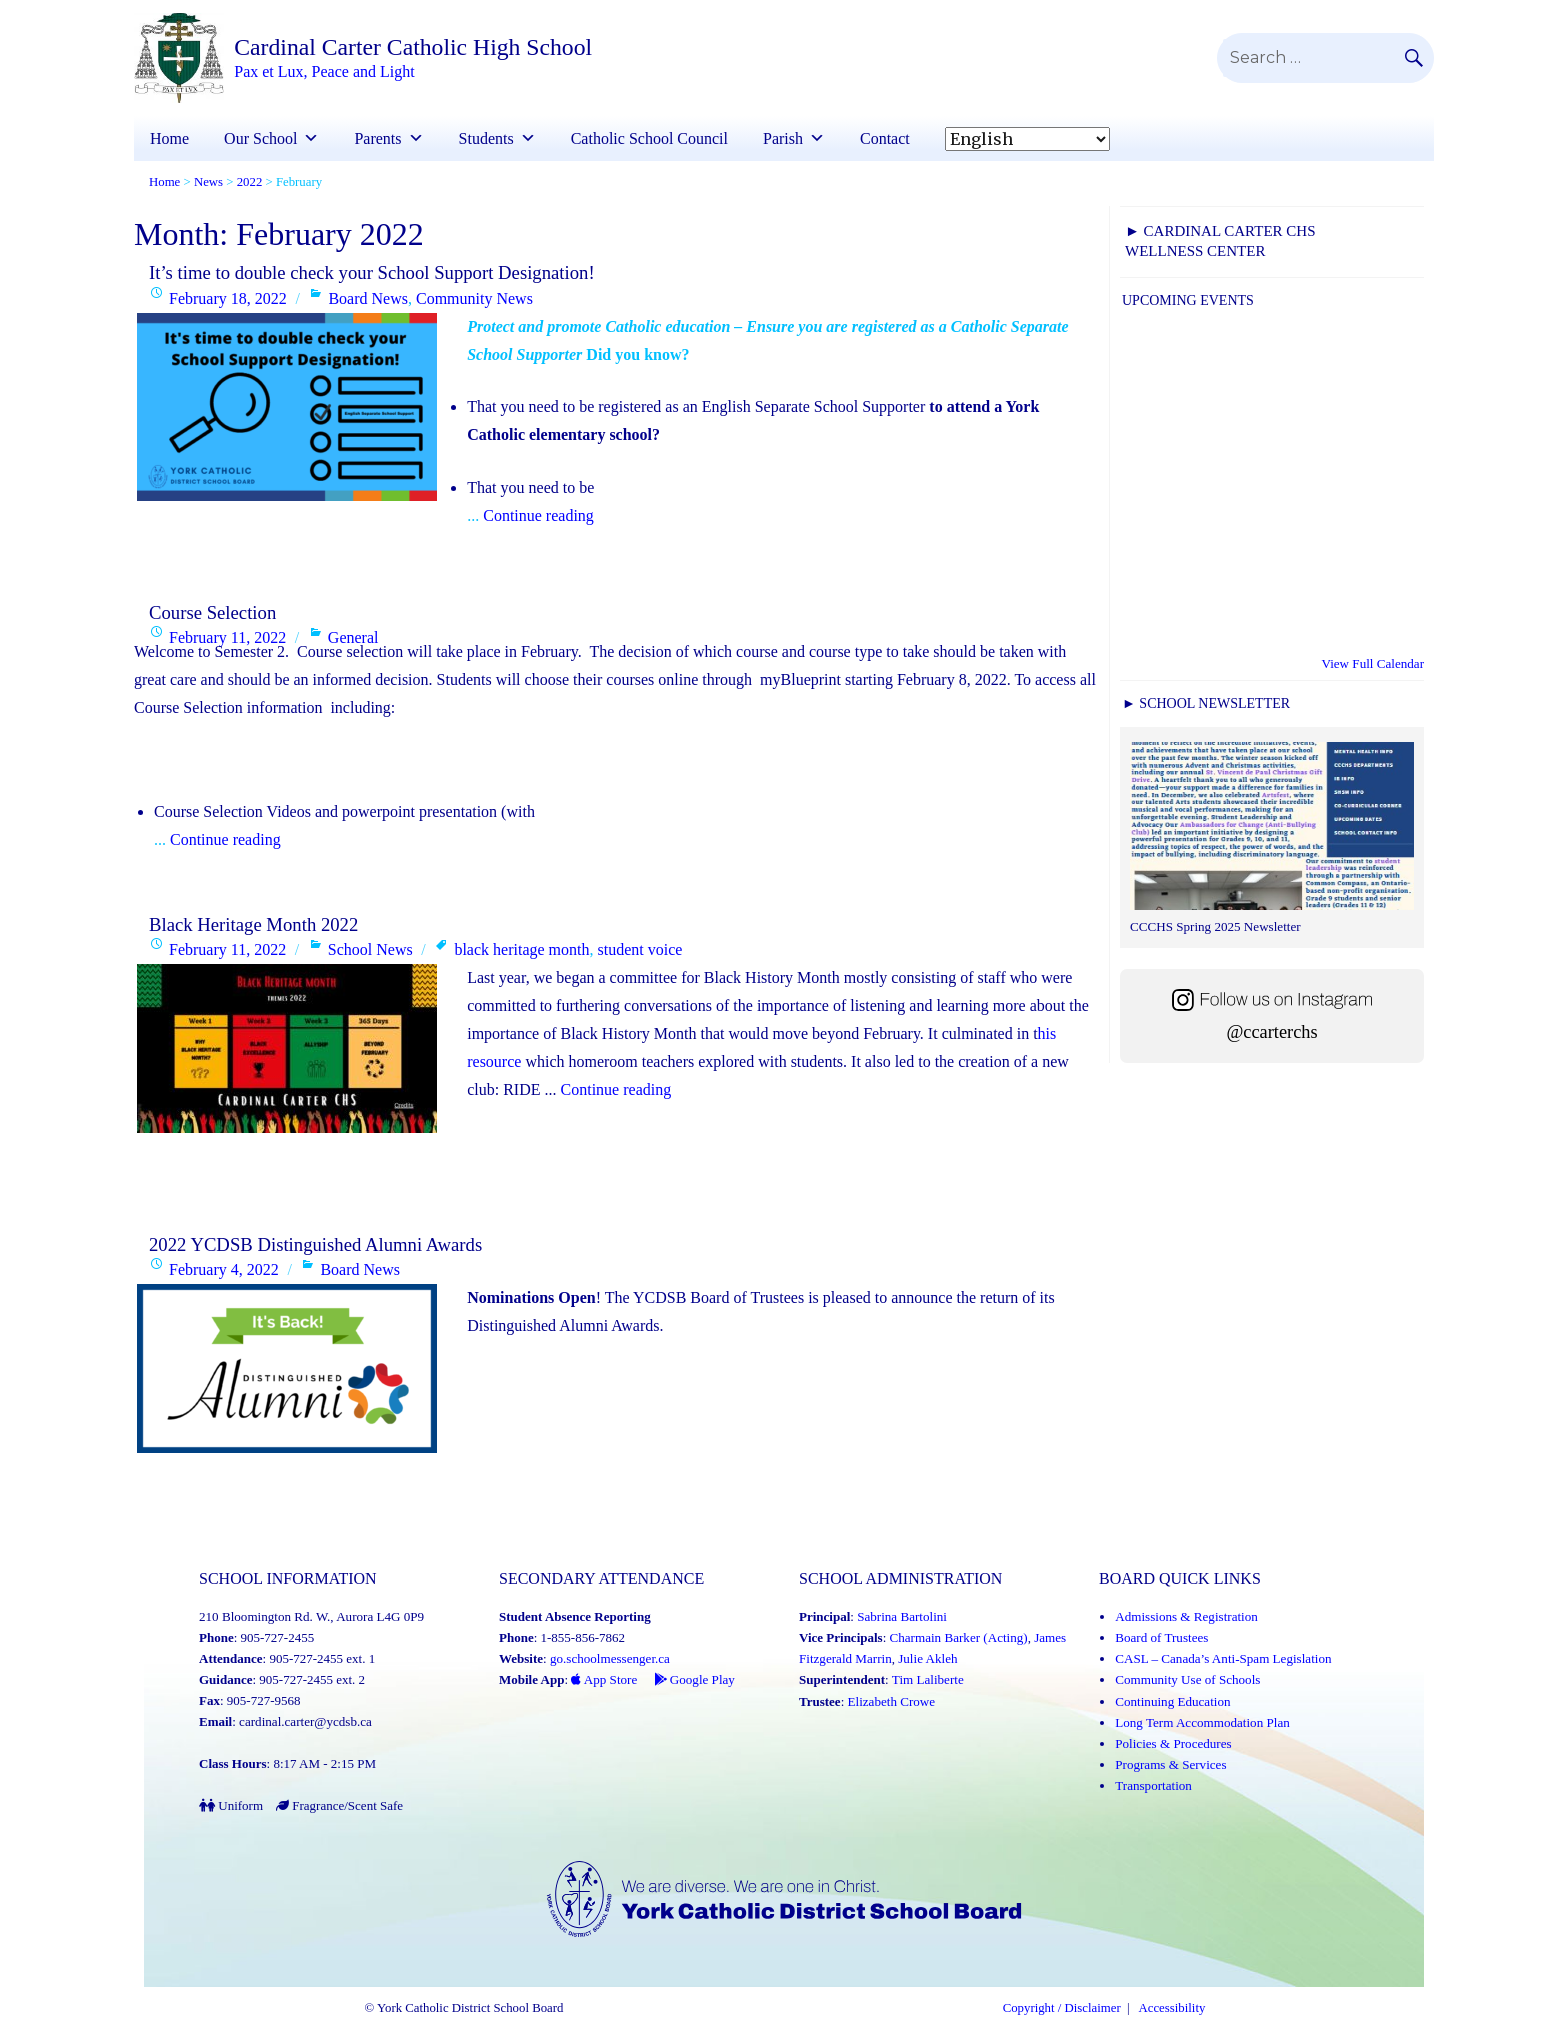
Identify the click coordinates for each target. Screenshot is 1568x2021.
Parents (388, 138)
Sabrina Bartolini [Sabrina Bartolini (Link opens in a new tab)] (901, 1617)
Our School (271, 138)
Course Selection (212, 612)
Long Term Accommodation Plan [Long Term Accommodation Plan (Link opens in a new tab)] (1201, 1722)
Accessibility (1172, 2010)
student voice (639, 950)
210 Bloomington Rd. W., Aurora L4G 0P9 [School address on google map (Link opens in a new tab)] (311, 1617)
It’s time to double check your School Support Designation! (372, 272)
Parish (794, 138)
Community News (474, 298)
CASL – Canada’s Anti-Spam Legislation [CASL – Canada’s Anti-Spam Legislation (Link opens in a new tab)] (1222, 1659)
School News (370, 950)
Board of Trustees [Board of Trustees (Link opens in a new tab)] (1161, 1638)
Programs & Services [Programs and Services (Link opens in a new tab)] (1170, 1764)
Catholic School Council (649, 138)
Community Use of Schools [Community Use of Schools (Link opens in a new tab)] (1187, 1680)
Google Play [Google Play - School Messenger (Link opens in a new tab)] (693, 1680)
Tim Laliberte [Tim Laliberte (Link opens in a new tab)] (927, 1680)
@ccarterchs (1272, 1031)
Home (169, 138)
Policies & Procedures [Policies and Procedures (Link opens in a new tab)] (1173, 1743)
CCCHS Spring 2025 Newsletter (1214, 926)
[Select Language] (1027, 139)
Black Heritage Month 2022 (253, 924)
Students (497, 138)
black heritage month (521, 950)
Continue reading (534, 515)
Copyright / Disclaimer (1062, 2010)
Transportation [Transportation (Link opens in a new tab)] (1153, 1785)
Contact (885, 138)
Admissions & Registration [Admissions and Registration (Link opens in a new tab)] (1186, 1617)
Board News (368, 298)
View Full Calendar (1373, 663)
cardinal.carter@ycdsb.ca (305, 1722)
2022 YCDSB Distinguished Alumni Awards (315, 1245)
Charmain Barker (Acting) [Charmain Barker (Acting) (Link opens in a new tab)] (958, 1638)
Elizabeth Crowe (891, 1701)
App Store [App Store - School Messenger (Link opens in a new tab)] (604, 1680)
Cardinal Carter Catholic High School (415, 48)
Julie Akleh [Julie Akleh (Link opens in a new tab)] (927, 1659)
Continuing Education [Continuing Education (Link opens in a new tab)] (1172, 1701)
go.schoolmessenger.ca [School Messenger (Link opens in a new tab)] (609, 1659)
